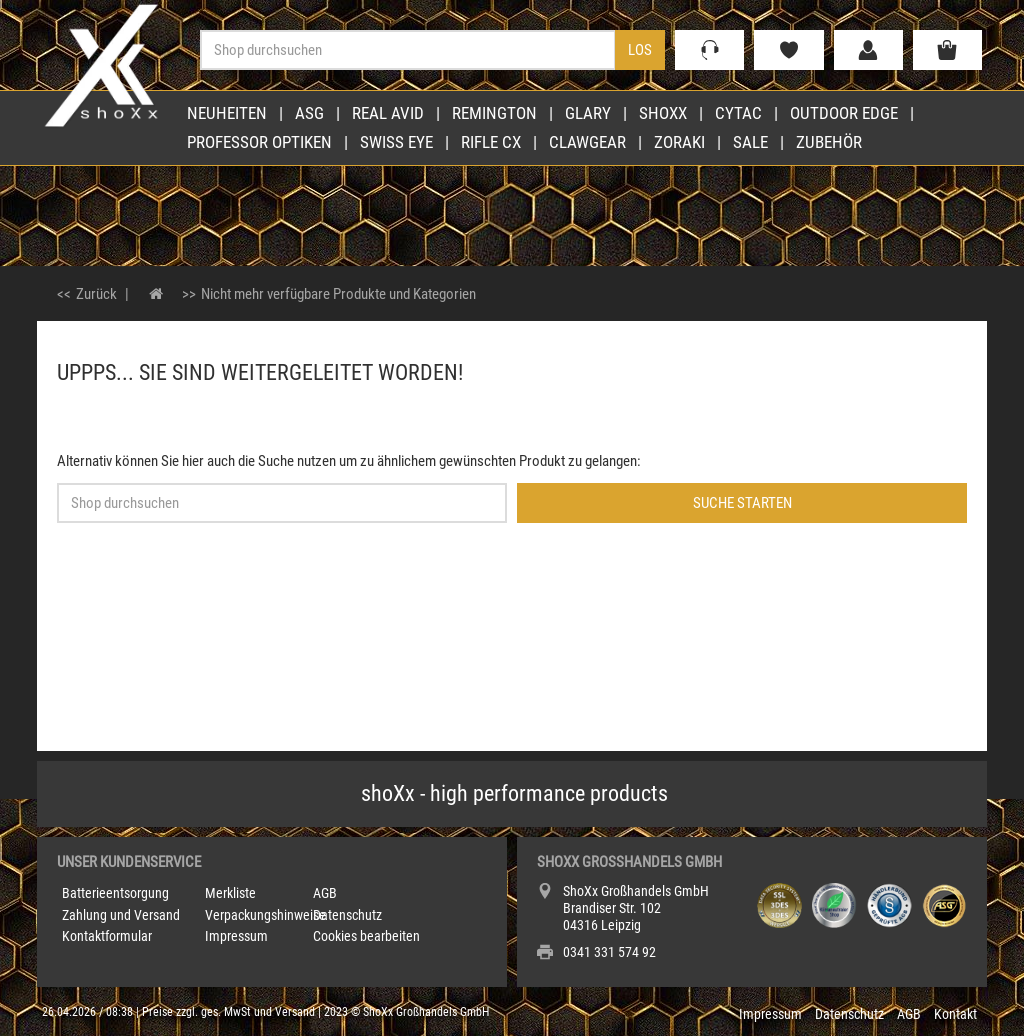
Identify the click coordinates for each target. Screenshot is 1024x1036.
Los (640, 50)
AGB (325, 893)
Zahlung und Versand (121, 915)
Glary (588, 113)
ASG (309, 113)
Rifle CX (491, 142)
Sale (750, 142)
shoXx (663, 113)
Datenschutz (347, 915)
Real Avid (388, 113)
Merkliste (230, 893)
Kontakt (955, 1014)
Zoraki (679, 142)
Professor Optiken (259, 142)
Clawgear (587, 142)
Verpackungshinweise (265, 915)
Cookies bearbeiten (366, 936)
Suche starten (742, 503)
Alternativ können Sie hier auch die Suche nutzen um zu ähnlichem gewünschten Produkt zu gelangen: (349, 461)
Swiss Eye (396, 142)
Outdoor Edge (844, 113)
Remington (494, 113)
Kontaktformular (107, 936)
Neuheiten (227, 113)
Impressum (236, 936)
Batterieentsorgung (115, 893)
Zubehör (829, 142)
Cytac (738, 113)
